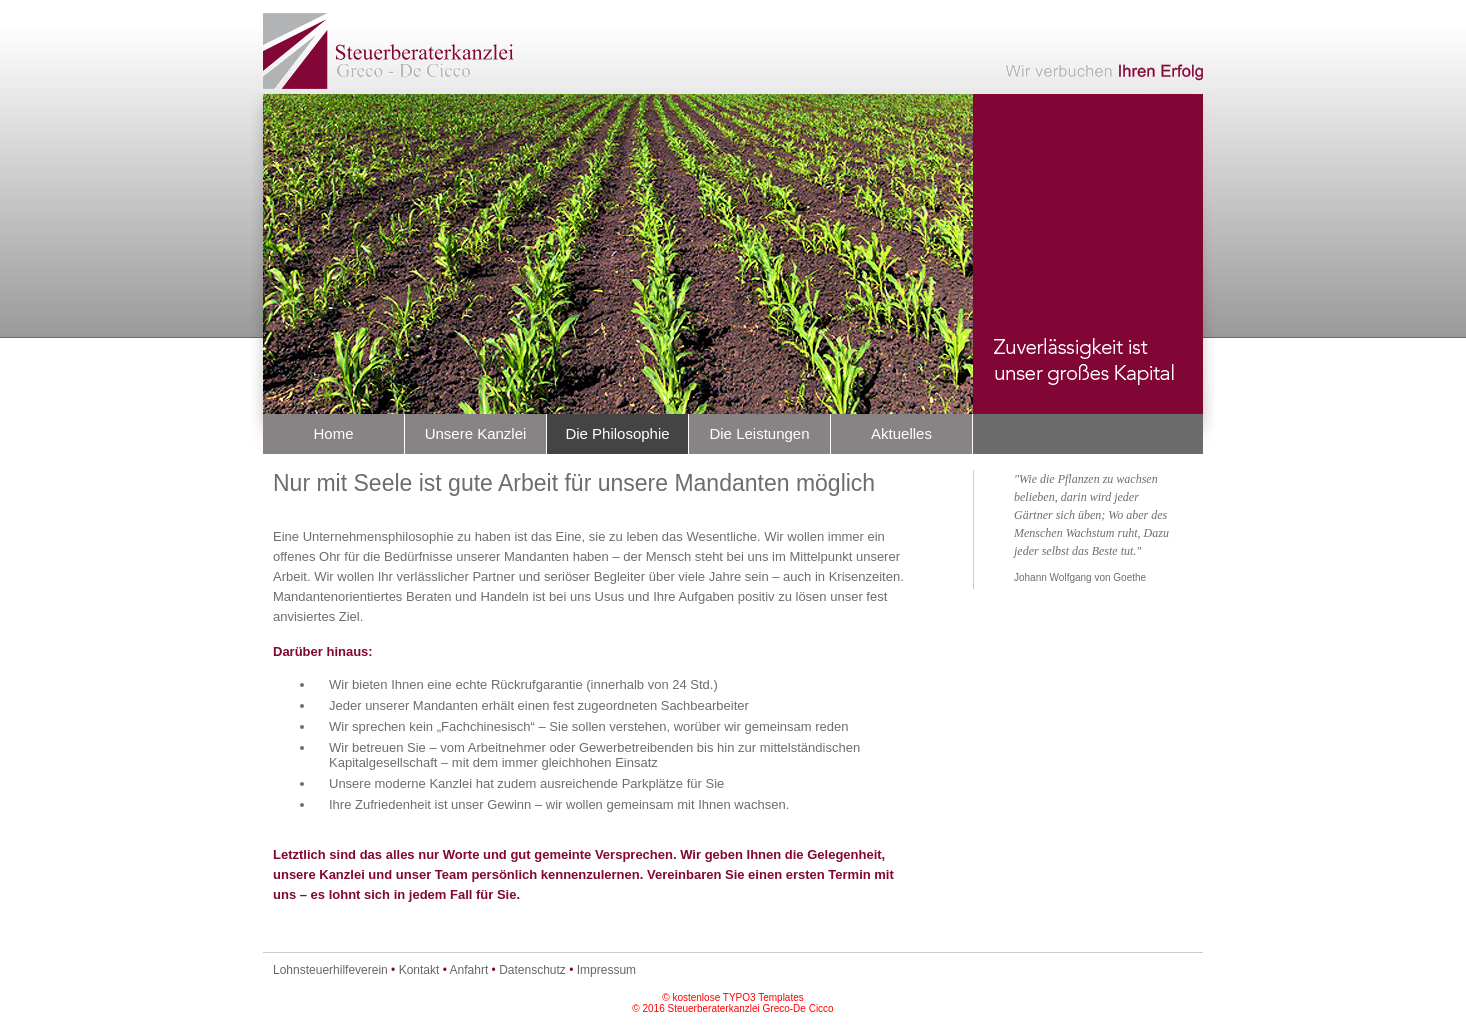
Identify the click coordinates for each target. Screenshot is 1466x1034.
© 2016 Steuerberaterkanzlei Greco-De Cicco (732, 1008)
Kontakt (419, 970)
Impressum (606, 970)
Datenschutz (532, 970)
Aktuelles (901, 433)
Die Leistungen (759, 433)
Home (333, 433)
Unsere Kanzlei (476, 433)
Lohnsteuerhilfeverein (330, 970)
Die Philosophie (617, 433)
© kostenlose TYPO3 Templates (733, 997)
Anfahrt (469, 970)
